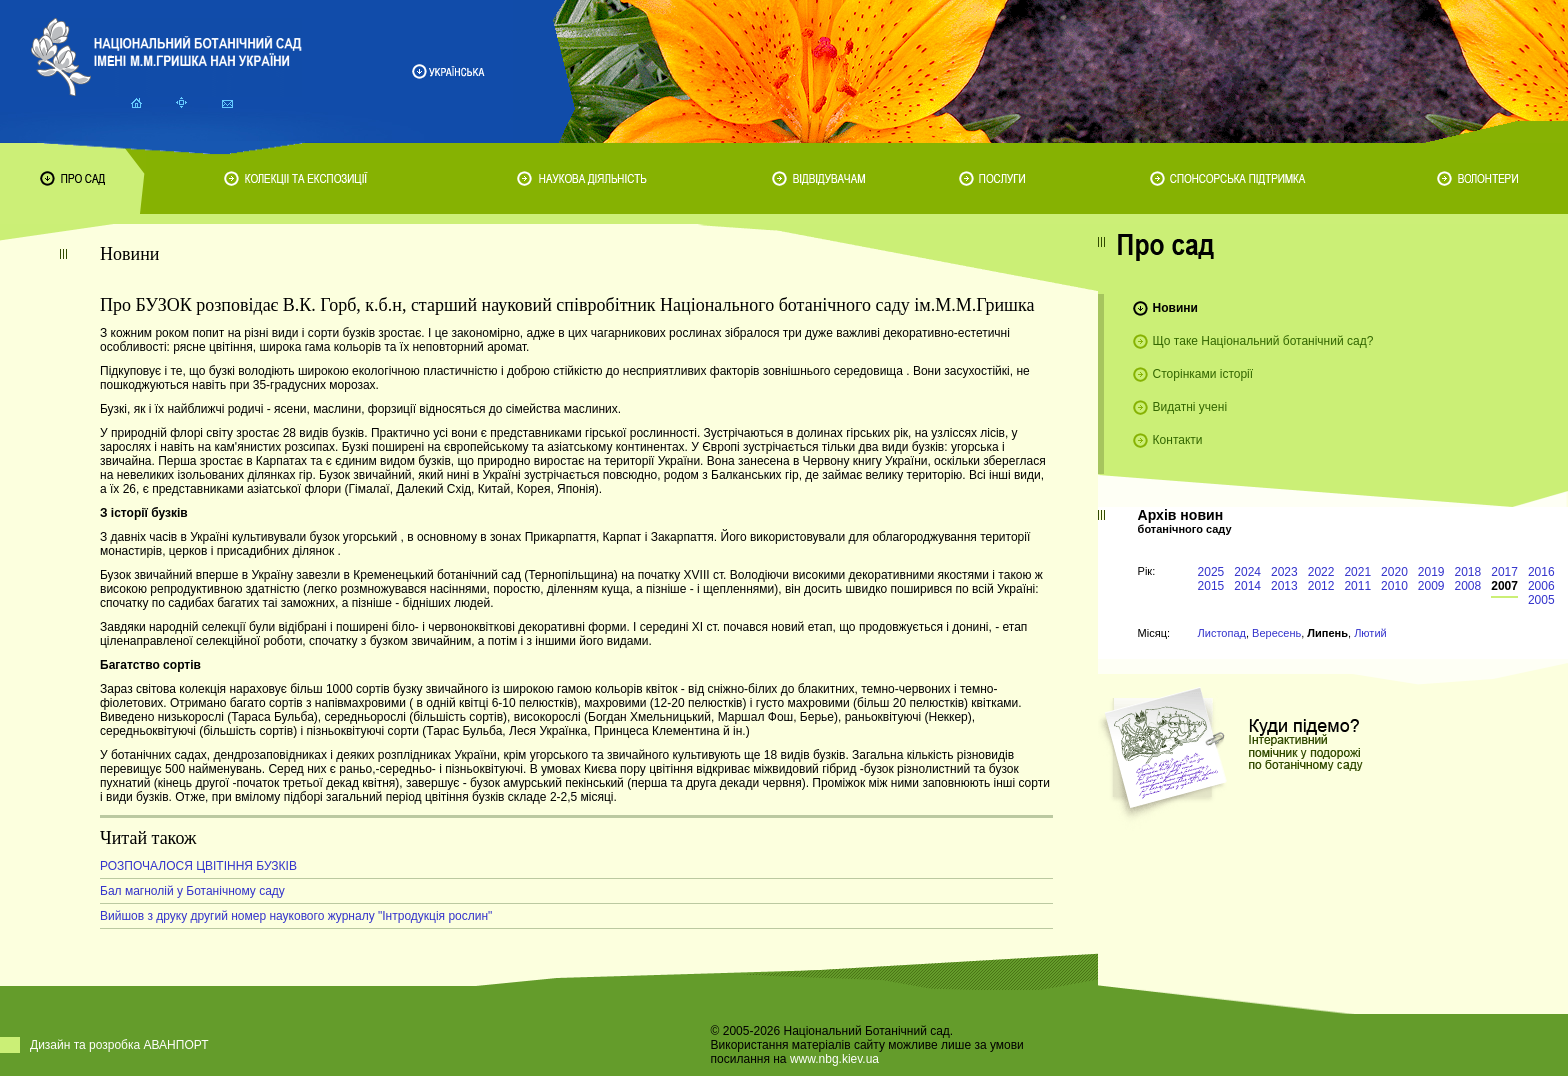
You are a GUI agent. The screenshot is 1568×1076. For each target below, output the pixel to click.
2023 (1284, 572)
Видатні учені (1190, 407)
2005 (1541, 600)
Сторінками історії (1203, 374)
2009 (1431, 586)
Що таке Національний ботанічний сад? (1263, 341)
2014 (1247, 586)
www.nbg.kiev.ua (834, 1059)
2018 (1468, 572)
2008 (1468, 586)
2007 (1504, 586)
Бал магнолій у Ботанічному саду (192, 891)
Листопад (1222, 633)
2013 (1284, 586)
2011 (1357, 586)
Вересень (1276, 633)
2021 (1357, 572)
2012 (1321, 586)
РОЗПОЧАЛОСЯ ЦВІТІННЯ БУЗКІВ (198, 866)
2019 (1431, 572)
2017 (1504, 572)
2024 (1247, 572)
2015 (1211, 586)
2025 (1211, 572)
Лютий (1370, 633)
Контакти (1178, 440)
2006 (1541, 586)
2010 (1394, 586)
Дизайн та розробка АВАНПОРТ (119, 1045)
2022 (1321, 572)
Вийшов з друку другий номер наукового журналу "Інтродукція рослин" (296, 916)
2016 (1541, 572)
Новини (1175, 308)
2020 (1394, 572)
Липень (1327, 633)
